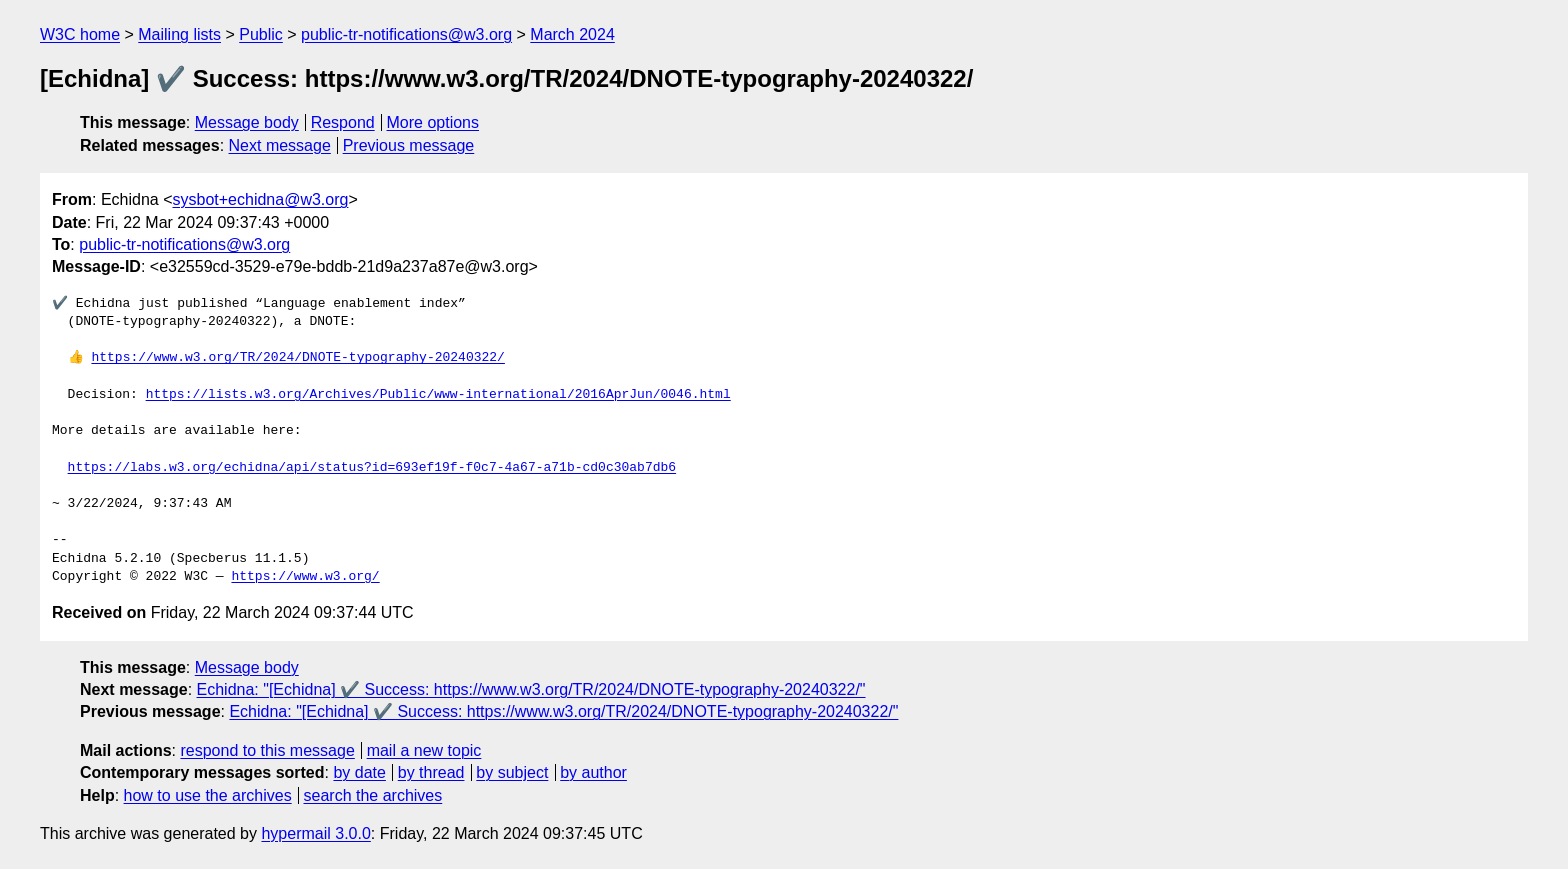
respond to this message (267, 750)
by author (593, 772)
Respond (343, 122)
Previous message (409, 145)
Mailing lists (179, 34)
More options (433, 122)
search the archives (373, 795)
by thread (431, 772)
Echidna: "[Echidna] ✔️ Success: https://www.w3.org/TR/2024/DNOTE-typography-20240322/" (531, 689)
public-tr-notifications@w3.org (406, 34)
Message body (247, 122)
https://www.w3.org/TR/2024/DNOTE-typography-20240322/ (297, 358)
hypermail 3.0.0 (315, 833)
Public (261, 34)
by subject (512, 772)
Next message (280, 145)
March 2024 (572, 34)
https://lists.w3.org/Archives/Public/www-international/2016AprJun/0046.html (438, 395)
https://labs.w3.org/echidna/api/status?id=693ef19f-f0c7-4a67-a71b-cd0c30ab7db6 (372, 468)
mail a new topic (424, 750)
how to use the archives (208, 795)
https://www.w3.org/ (305, 577)
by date (359, 772)
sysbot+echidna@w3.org (261, 199)
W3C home (80, 34)
